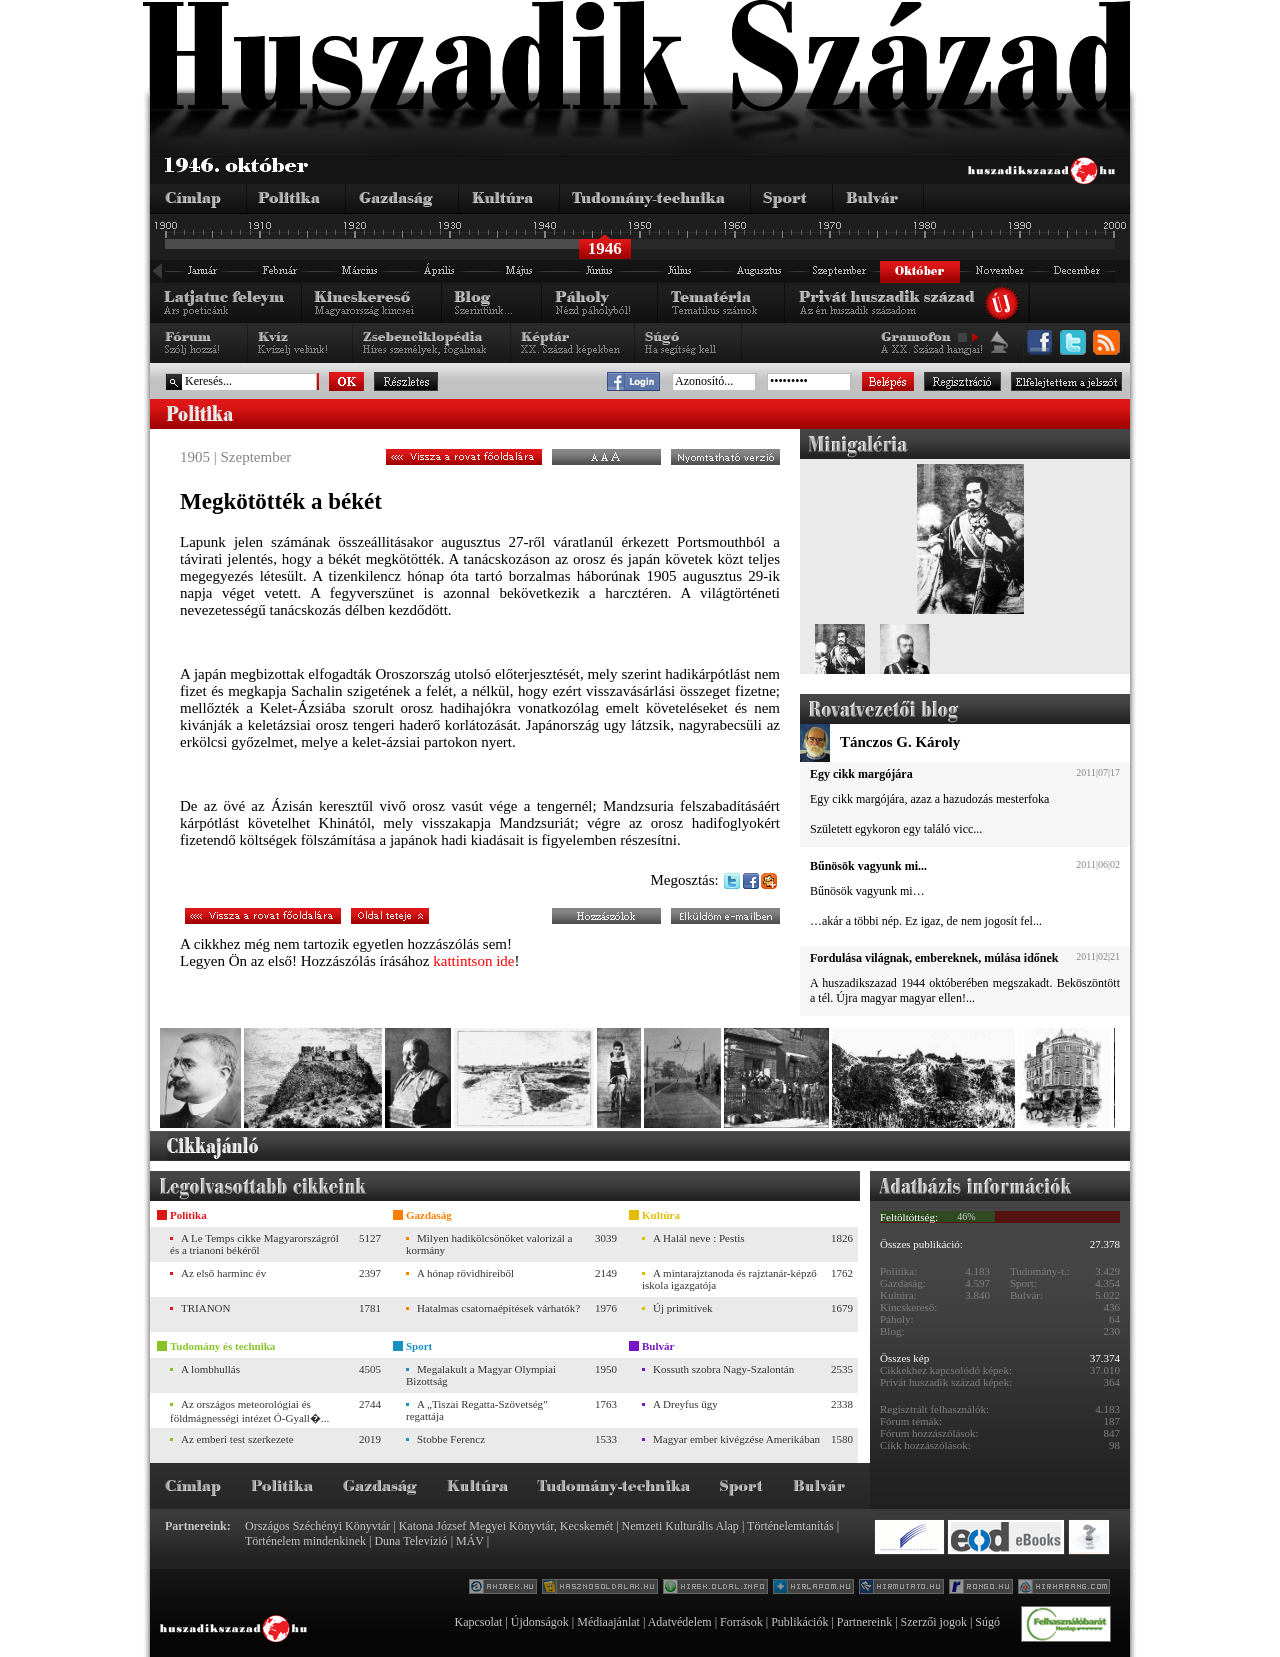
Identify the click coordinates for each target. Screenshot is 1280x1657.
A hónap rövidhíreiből (465, 1273)
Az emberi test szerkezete (237, 1439)
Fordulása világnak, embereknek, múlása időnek (934, 958)
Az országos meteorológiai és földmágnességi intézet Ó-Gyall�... (249, 1411)
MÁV (470, 1541)
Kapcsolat (478, 1622)
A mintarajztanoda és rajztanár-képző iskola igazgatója (729, 1279)
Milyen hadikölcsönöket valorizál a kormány (489, 1244)
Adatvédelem (680, 1622)
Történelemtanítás (790, 1526)
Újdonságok (540, 1622)
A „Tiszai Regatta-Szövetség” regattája (477, 1410)
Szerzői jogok (934, 1622)
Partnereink (864, 1622)
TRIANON (206, 1308)
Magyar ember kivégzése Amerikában (736, 1439)
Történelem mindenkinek (305, 1541)
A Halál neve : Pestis (699, 1238)
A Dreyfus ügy (685, 1404)
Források (741, 1622)
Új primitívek (683, 1308)
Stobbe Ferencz (451, 1439)
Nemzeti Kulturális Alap (680, 1526)
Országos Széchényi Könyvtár (317, 1526)
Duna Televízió (410, 1541)
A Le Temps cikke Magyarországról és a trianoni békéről (254, 1244)
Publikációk (799, 1622)
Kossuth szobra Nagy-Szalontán (723, 1369)
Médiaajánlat (608, 1622)
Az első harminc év (223, 1273)
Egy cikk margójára (861, 774)
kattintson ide (473, 961)
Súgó (987, 1622)
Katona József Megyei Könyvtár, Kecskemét (506, 1526)
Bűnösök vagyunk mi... (868, 866)
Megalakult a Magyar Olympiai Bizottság (481, 1375)
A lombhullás (210, 1369)
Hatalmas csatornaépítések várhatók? (498, 1308)
